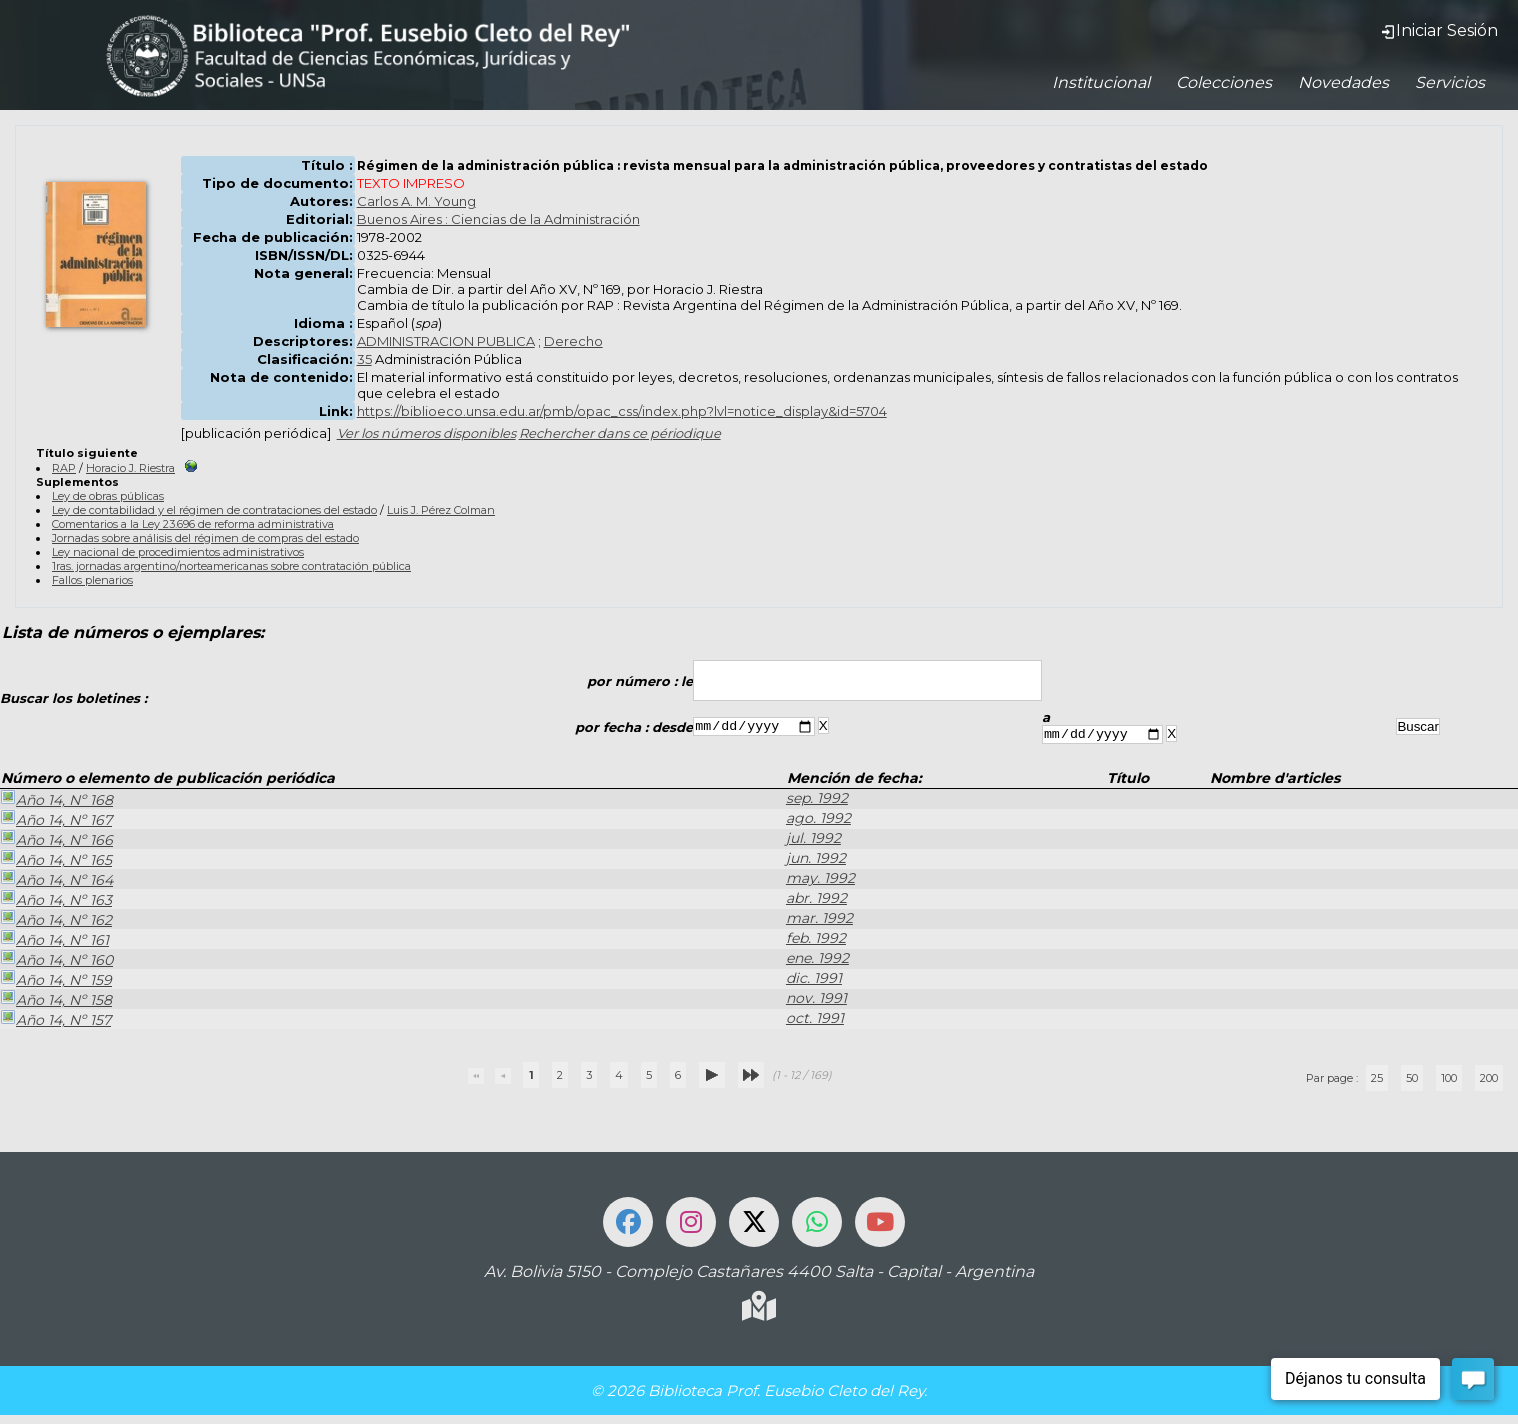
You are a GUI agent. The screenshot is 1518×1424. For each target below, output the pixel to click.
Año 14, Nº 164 (56, 882)
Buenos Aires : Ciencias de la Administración (498, 219)
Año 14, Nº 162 (56, 922)
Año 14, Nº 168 (56, 802)
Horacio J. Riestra (130, 468)
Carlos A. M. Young (416, 201)
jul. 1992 (813, 841)
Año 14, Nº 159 (56, 982)
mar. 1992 (819, 921)
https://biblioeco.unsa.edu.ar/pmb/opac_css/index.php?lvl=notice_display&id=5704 (622, 411)
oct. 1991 (815, 1021)
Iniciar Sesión (1439, 30)
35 (364, 359)
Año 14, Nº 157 (55, 1022)
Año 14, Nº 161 (54, 942)
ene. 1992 (817, 961)
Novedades (1343, 82)
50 (1412, 1081)
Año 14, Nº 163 (56, 902)
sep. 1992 (817, 801)
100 (1449, 1081)
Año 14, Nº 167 (56, 822)
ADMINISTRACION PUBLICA (446, 341)
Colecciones (1224, 82)
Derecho (573, 341)
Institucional (1101, 82)
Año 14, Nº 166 (56, 842)
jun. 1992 (816, 861)
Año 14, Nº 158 (56, 1002)
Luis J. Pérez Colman (441, 510)
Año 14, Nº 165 (56, 862)
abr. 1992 (816, 901)
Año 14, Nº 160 (56, 962)
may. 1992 (820, 881)
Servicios (1450, 82)
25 (1377, 1081)
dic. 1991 (814, 981)
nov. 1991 (816, 1001)
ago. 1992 (818, 821)
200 (1489, 1081)
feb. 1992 (816, 941)
